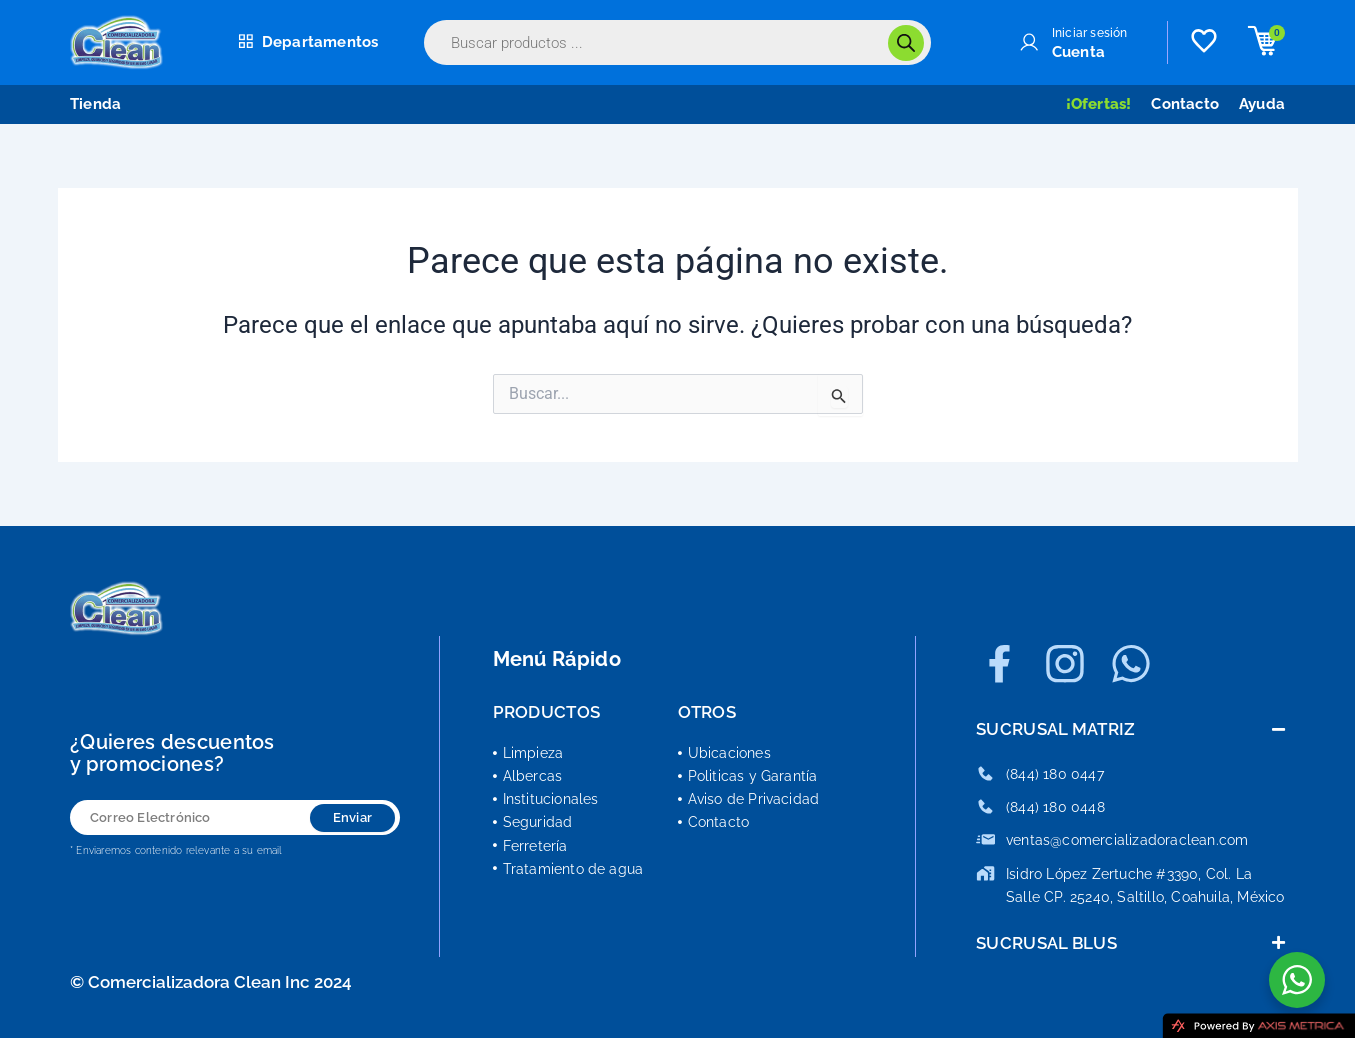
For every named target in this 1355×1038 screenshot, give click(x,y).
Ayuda (1262, 104)
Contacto (1185, 104)
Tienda (95, 104)
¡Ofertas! (1099, 104)
